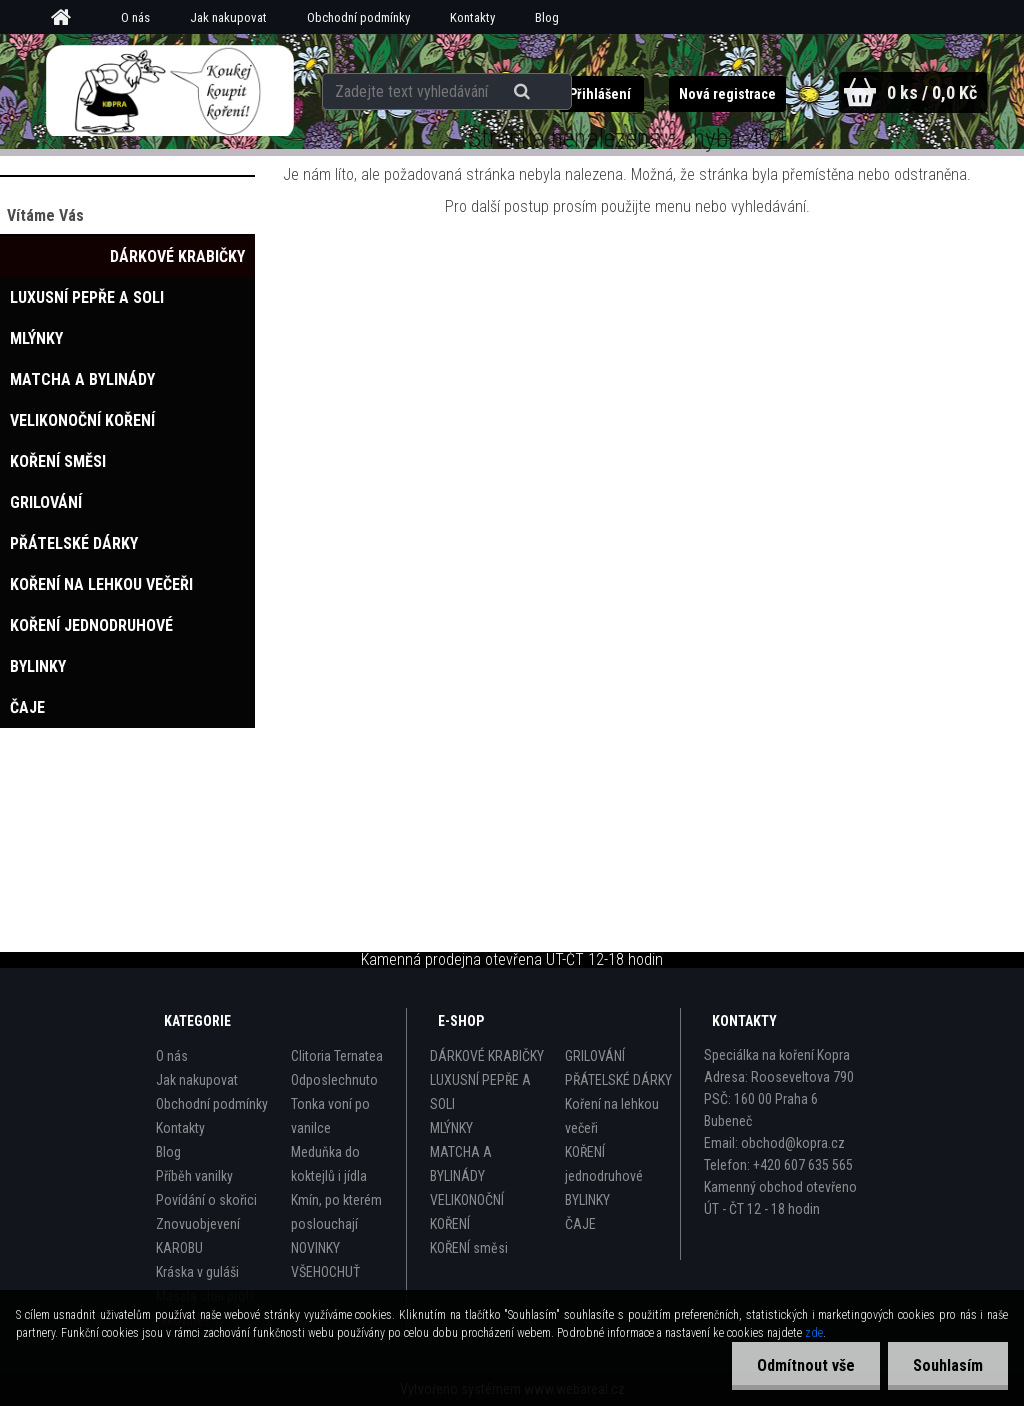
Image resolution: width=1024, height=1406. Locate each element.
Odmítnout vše (806, 1365)
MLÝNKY (451, 1128)
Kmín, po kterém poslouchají (336, 1212)
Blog (547, 17)
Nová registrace (727, 94)
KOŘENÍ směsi (469, 1248)
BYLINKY (587, 1200)
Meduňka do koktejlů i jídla (329, 1164)
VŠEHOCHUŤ (325, 1272)
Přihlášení (601, 94)
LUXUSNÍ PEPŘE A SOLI (480, 1092)
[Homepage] (68, 18)
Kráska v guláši (197, 1272)
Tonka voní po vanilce (330, 1116)
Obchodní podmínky (358, 17)
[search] (524, 92)
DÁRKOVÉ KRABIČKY (487, 1056)
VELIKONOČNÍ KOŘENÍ (467, 1212)
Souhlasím (948, 1365)
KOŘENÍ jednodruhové (604, 1164)
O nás (135, 17)
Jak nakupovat (228, 17)
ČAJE (580, 1224)
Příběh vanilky (194, 1176)
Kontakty (472, 17)
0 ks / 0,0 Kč (932, 92)
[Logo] (169, 91)
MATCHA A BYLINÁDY (461, 1164)
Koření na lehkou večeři (612, 1116)
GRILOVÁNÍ (595, 1056)
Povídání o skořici (206, 1200)
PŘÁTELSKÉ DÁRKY (618, 1080)
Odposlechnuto (334, 1080)
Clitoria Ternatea (337, 1056)
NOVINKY (315, 1248)
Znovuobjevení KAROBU (198, 1236)
